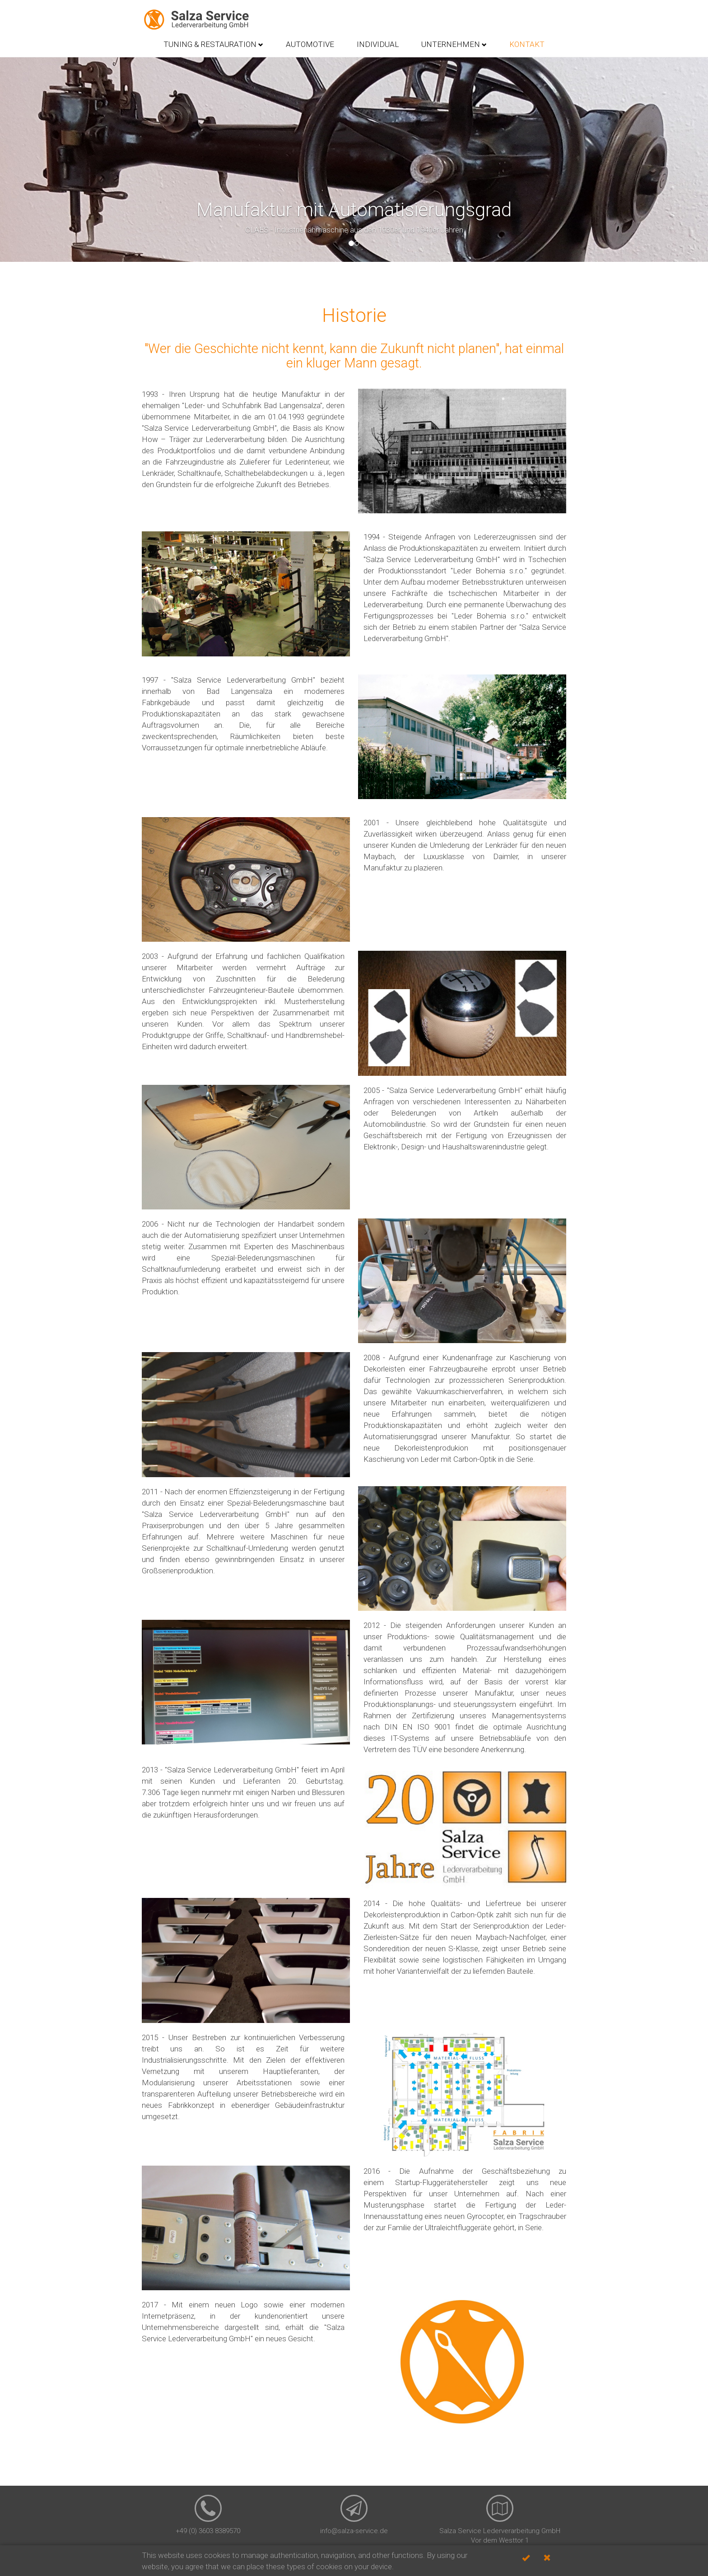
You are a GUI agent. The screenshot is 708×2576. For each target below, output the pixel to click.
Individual (378, 44)
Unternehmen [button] (454, 44)
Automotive (310, 44)
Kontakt (527, 44)
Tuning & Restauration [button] (213, 44)
